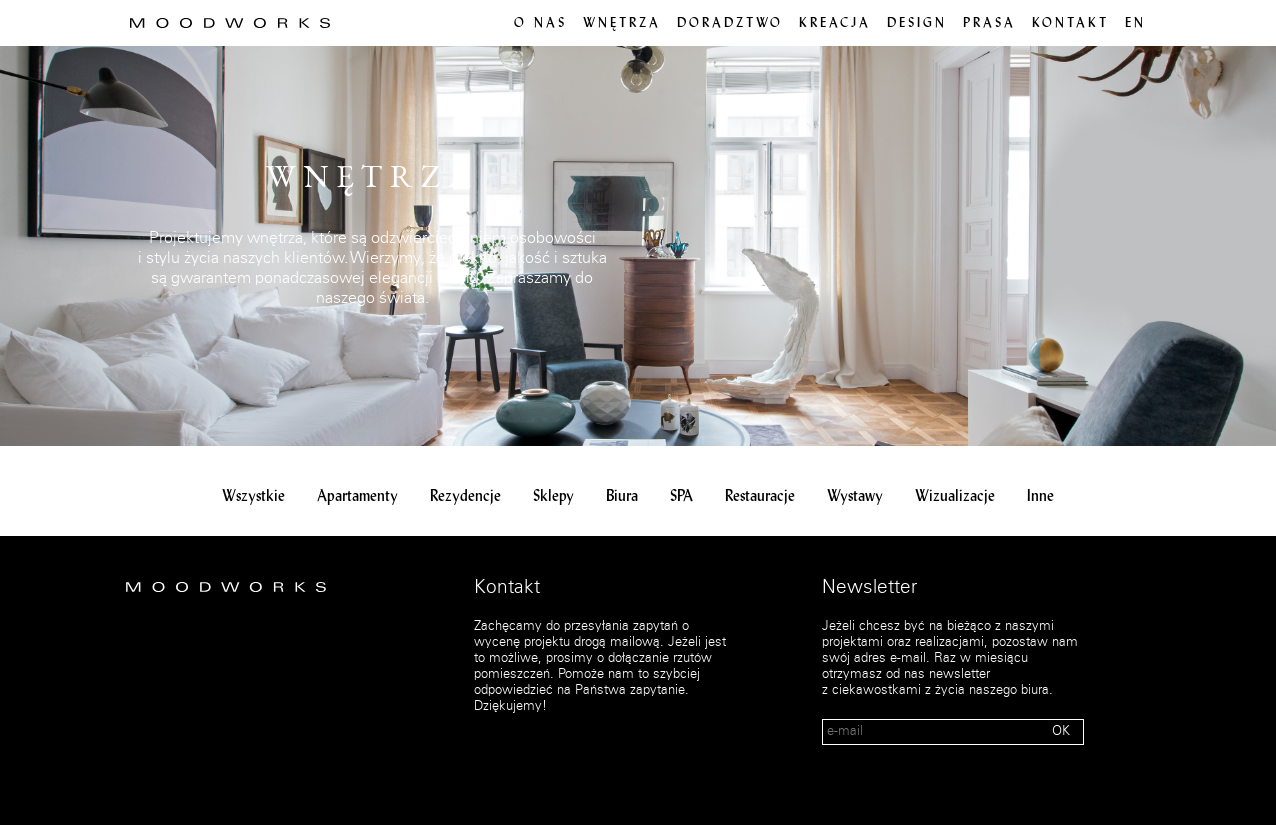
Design (917, 24)
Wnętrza (622, 24)
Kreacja (835, 24)
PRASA (989, 24)
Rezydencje (465, 497)
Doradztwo (730, 24)
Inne (1040, 497)
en (1135, 24)
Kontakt (1070, 24)
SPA (681, 497)
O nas (540, 24)
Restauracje (760, 497)
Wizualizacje (955, 497)
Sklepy (553, 497)
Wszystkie (253, 497)
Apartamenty (357, 497)
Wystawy (855, 497)
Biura (622, 497)
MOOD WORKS (230, 23)
